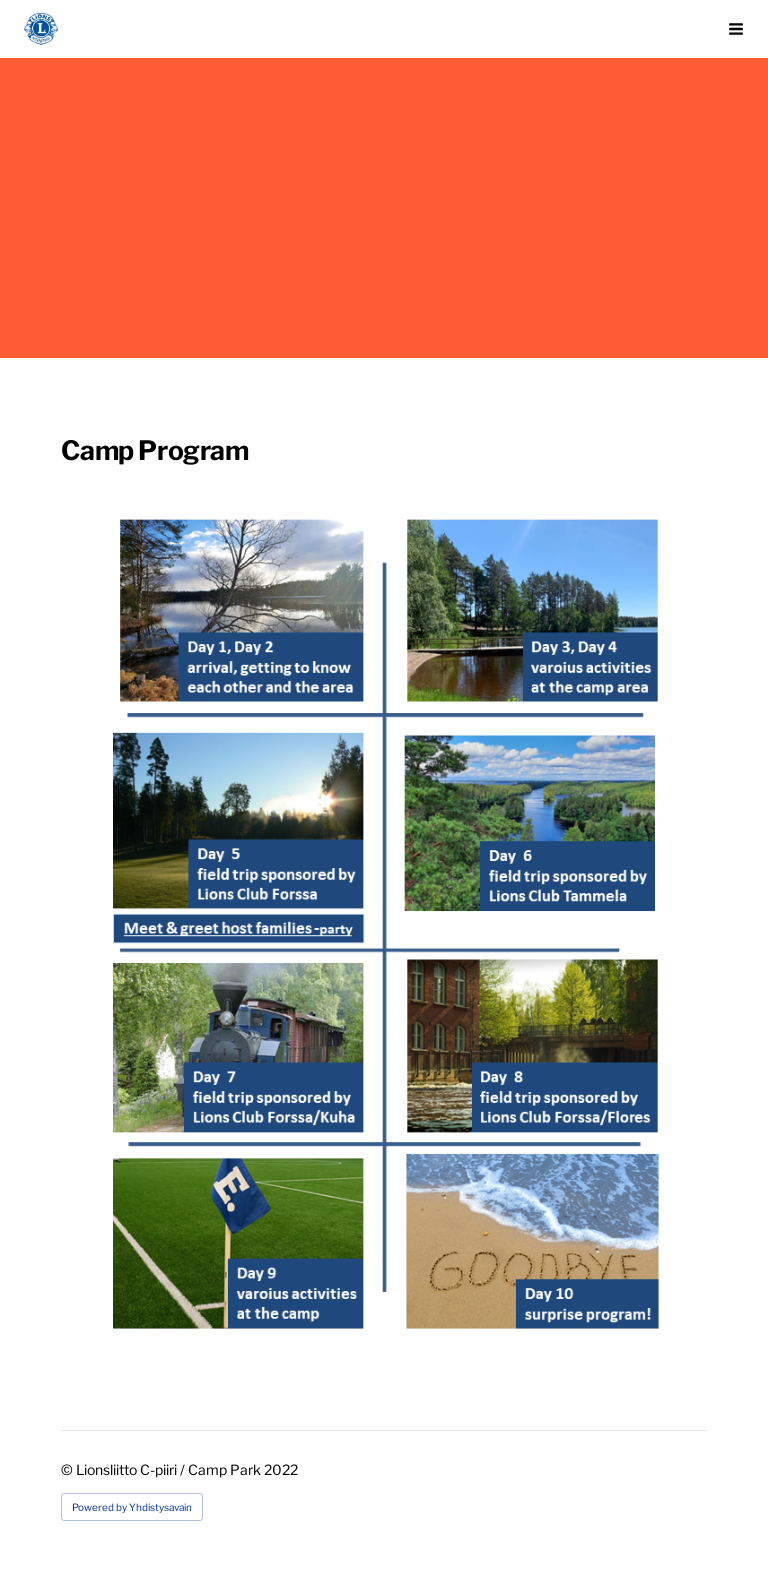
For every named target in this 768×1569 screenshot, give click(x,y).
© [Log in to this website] (68, 1469)
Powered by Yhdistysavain (132, 1507)
